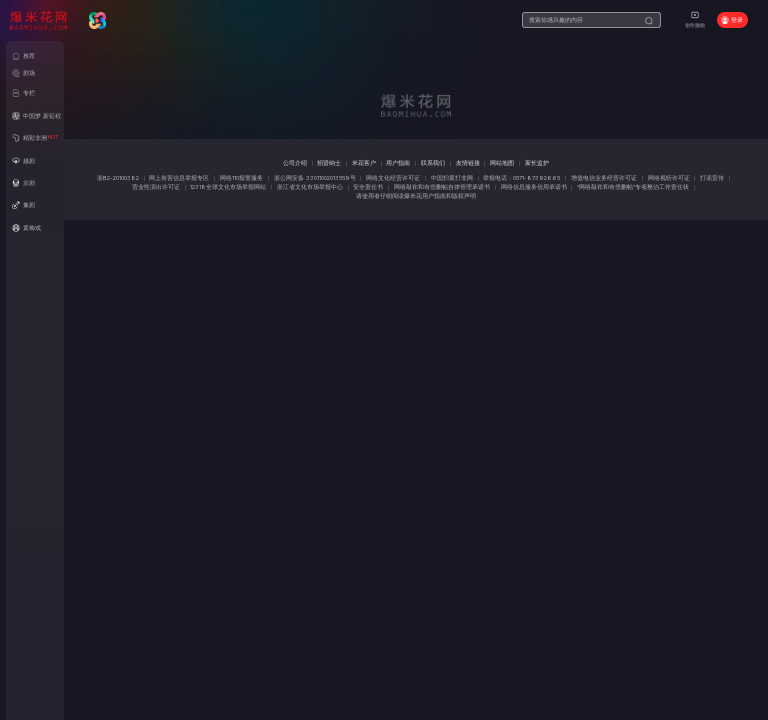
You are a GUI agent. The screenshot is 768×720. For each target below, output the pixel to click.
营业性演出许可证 (156, 187)
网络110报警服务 (241, 178)
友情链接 (468, 163)
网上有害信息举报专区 (179, 178)
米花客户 (364, 163)
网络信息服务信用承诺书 (534, 187)
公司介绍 (295, 163)
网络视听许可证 (669, 178)
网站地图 (502, 163)
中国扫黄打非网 (452, 178)
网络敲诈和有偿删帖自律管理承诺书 (442, 187)
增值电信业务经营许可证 (604, 178)
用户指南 (398, 163)
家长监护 (537, 163)
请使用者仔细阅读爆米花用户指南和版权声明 (416, 196)
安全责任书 (368, 187)
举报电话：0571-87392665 (521, 178)
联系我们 (433, 163)
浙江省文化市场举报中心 (310, 187)
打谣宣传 (712, 178)
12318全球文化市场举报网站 (228, 187)
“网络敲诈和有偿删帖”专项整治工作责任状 (633, 187)
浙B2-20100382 (118, 178)
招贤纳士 (329, 163)
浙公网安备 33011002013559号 (315, 178)
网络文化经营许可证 (393, 178)
